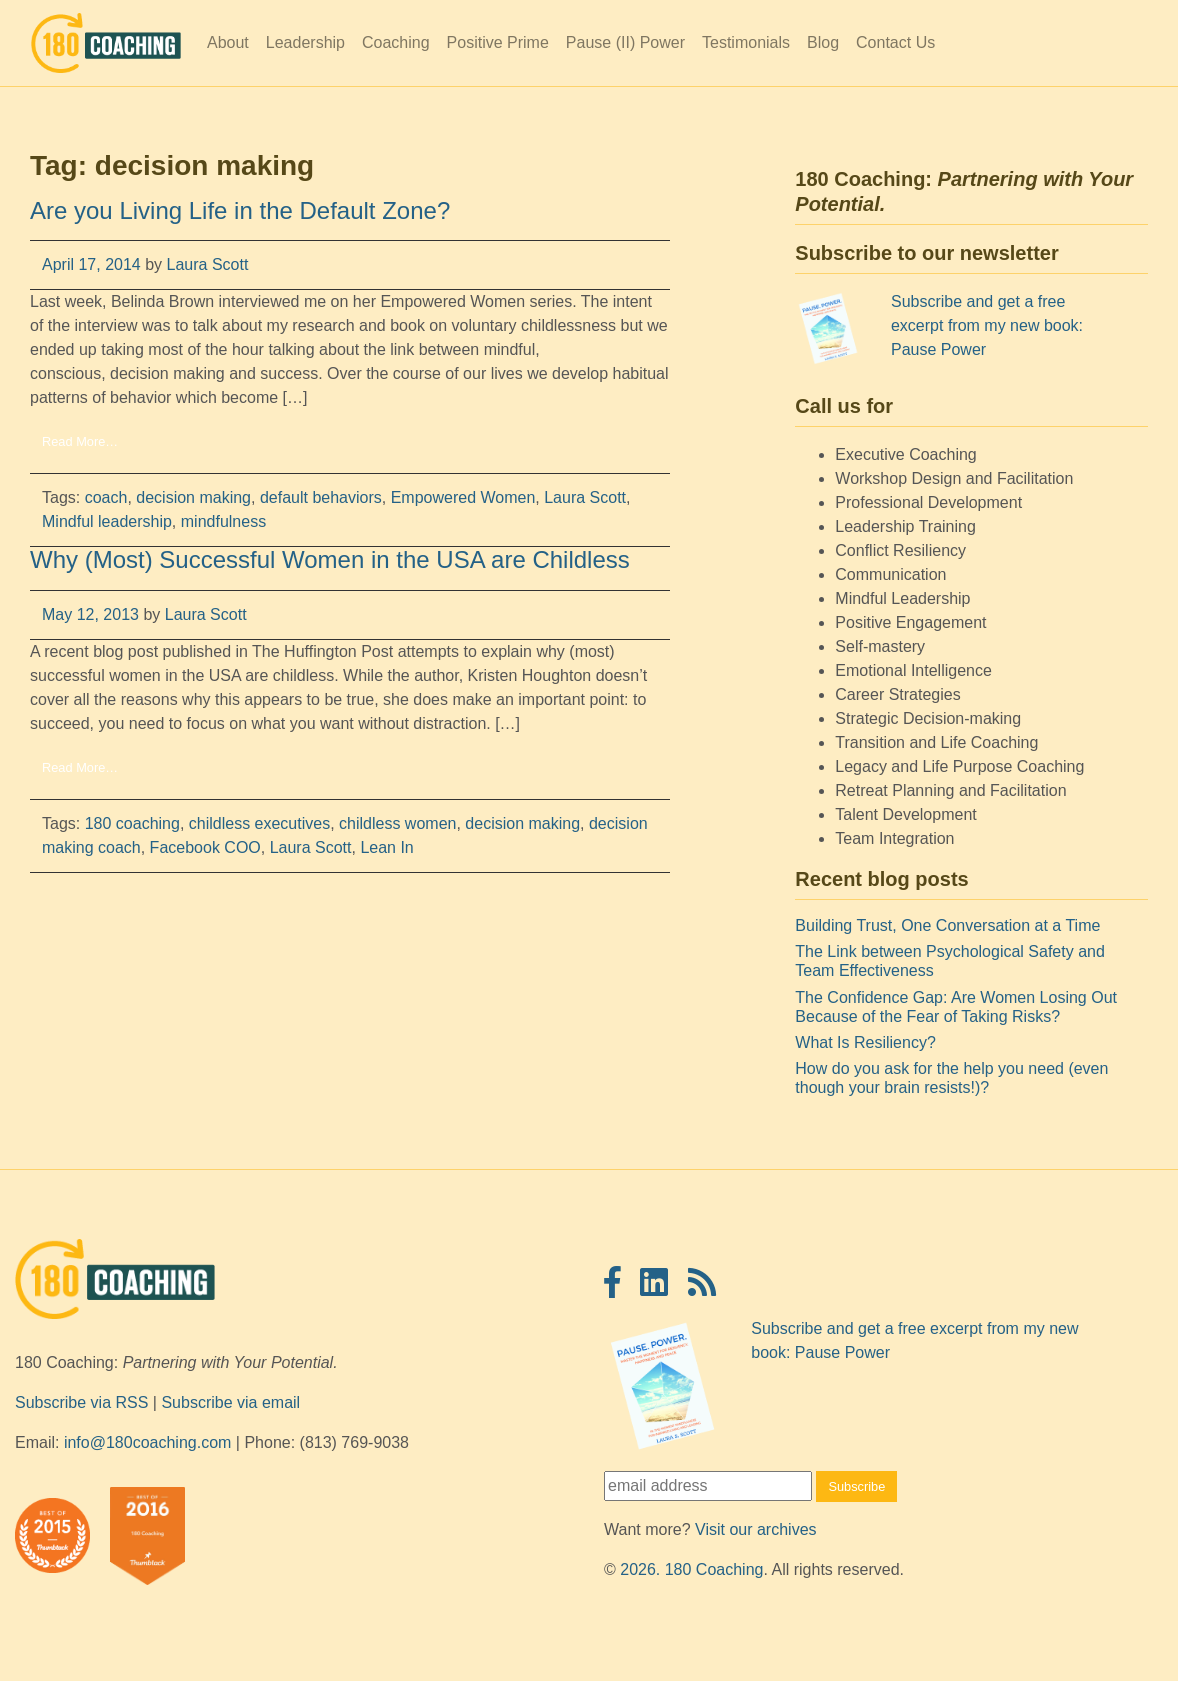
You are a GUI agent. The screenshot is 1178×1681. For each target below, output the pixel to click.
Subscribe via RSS (81, 1402)
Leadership (305, 42)
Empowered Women (463, 497)
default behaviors (321, 497)
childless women (397, 823)
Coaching (396, 42)
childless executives (259, 823)
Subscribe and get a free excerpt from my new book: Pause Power (987, 325)
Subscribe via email (230, 1402)
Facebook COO (205, 847)
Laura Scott (205, 264)
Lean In (386, 847)
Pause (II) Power (625, 42)
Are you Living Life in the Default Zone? (240, 210)
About (228, 42)
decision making (193, 497)
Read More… (80, 441)
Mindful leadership (107, 521)
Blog (823, 42)
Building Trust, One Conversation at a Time (947, 925)
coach (106, 497)
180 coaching (132, 823)
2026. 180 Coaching (691, 1569)
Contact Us (895, 42)
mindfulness (223, 521)
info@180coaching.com (147, 1442)
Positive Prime (498, 42)
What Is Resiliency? (865, 1042)
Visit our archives (756, 1529)
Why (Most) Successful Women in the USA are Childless (330, 559)
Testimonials (746, 42)
